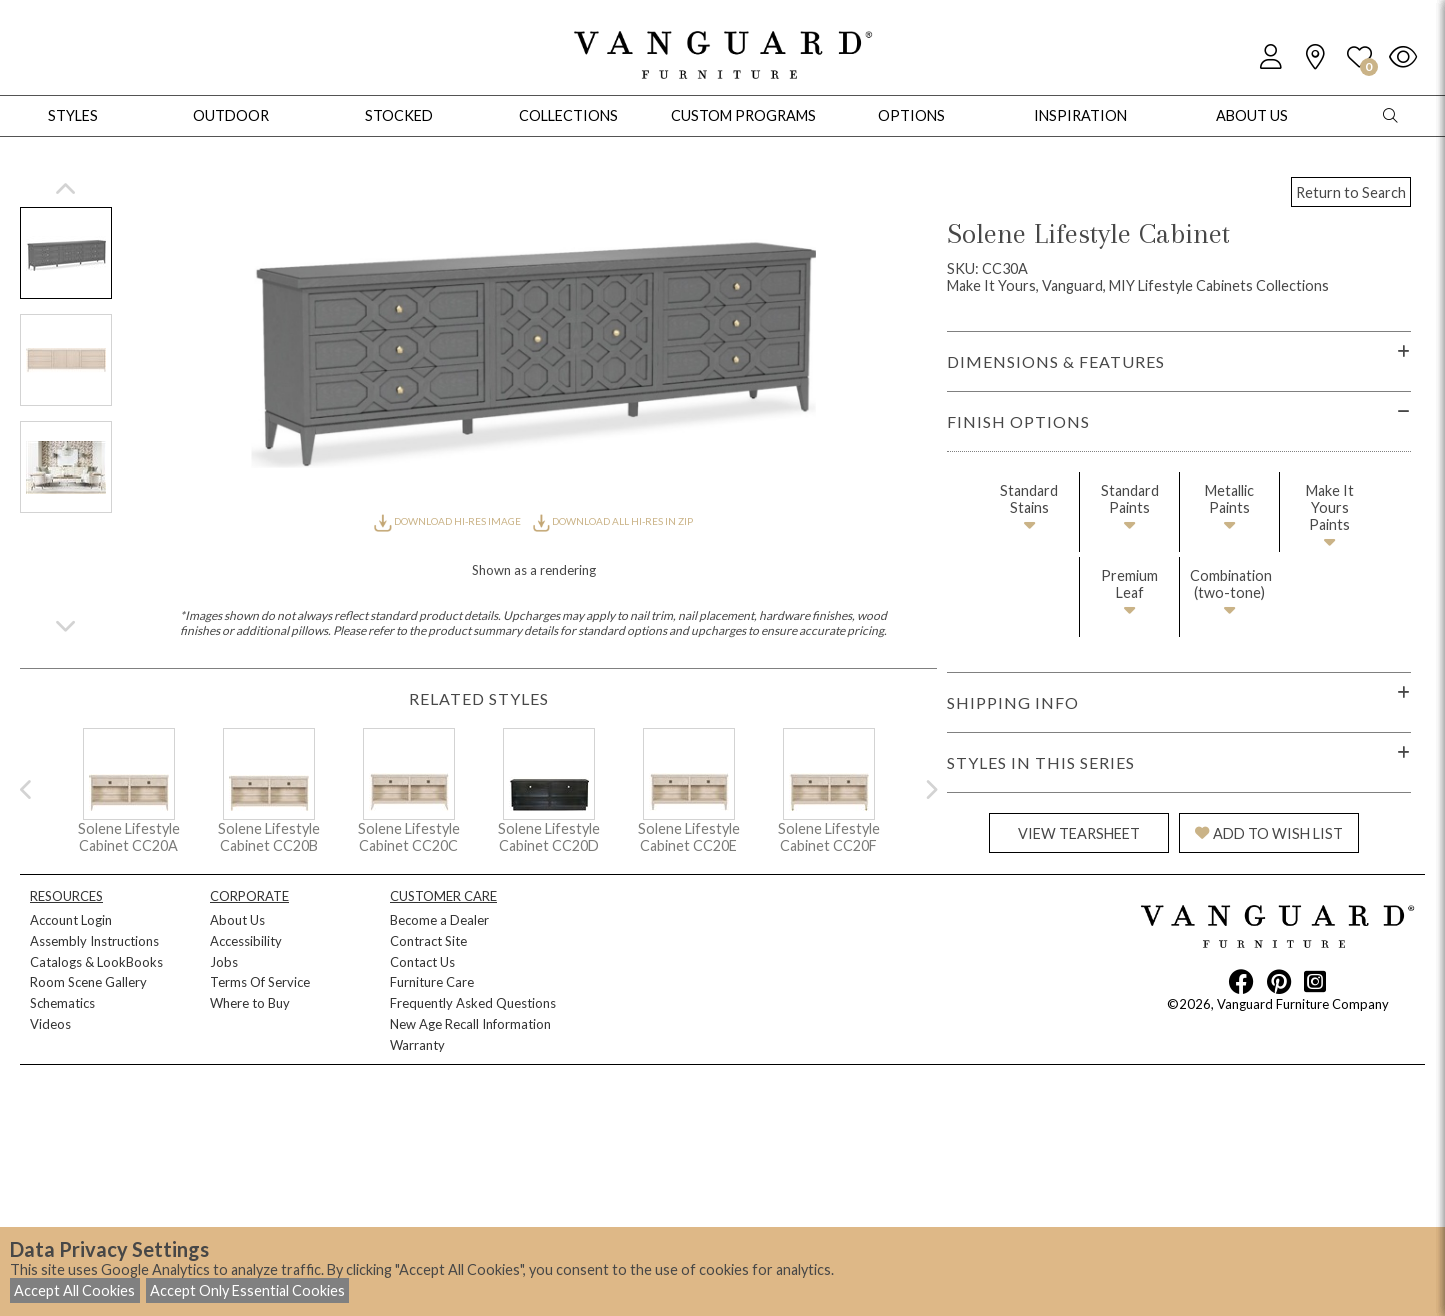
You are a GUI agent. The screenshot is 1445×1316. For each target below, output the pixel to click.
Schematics (62, 1003)
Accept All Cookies (74, 1290)
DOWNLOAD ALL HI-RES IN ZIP (613, 521)
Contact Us (422, 962)
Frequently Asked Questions (473, 1003)
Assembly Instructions (94, 941)
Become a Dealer (439, 920)
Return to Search (1351, 192)
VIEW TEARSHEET (1079, 833)
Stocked (399, 115)
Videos (50, 1024)
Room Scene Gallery (88, 982)
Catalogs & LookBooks (96, 962)
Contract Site (428, 941)
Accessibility (246, 941)
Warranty (417, 1045)
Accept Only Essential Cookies (247, 1290)
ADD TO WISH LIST (1269, 833)
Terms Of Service (260, 982)
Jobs (224, 962)
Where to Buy (250, 1003)
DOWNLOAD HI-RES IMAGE (448, 521)
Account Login (71, 920)
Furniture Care (432, 982)
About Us (237, 920)
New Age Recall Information (470, 1024)
